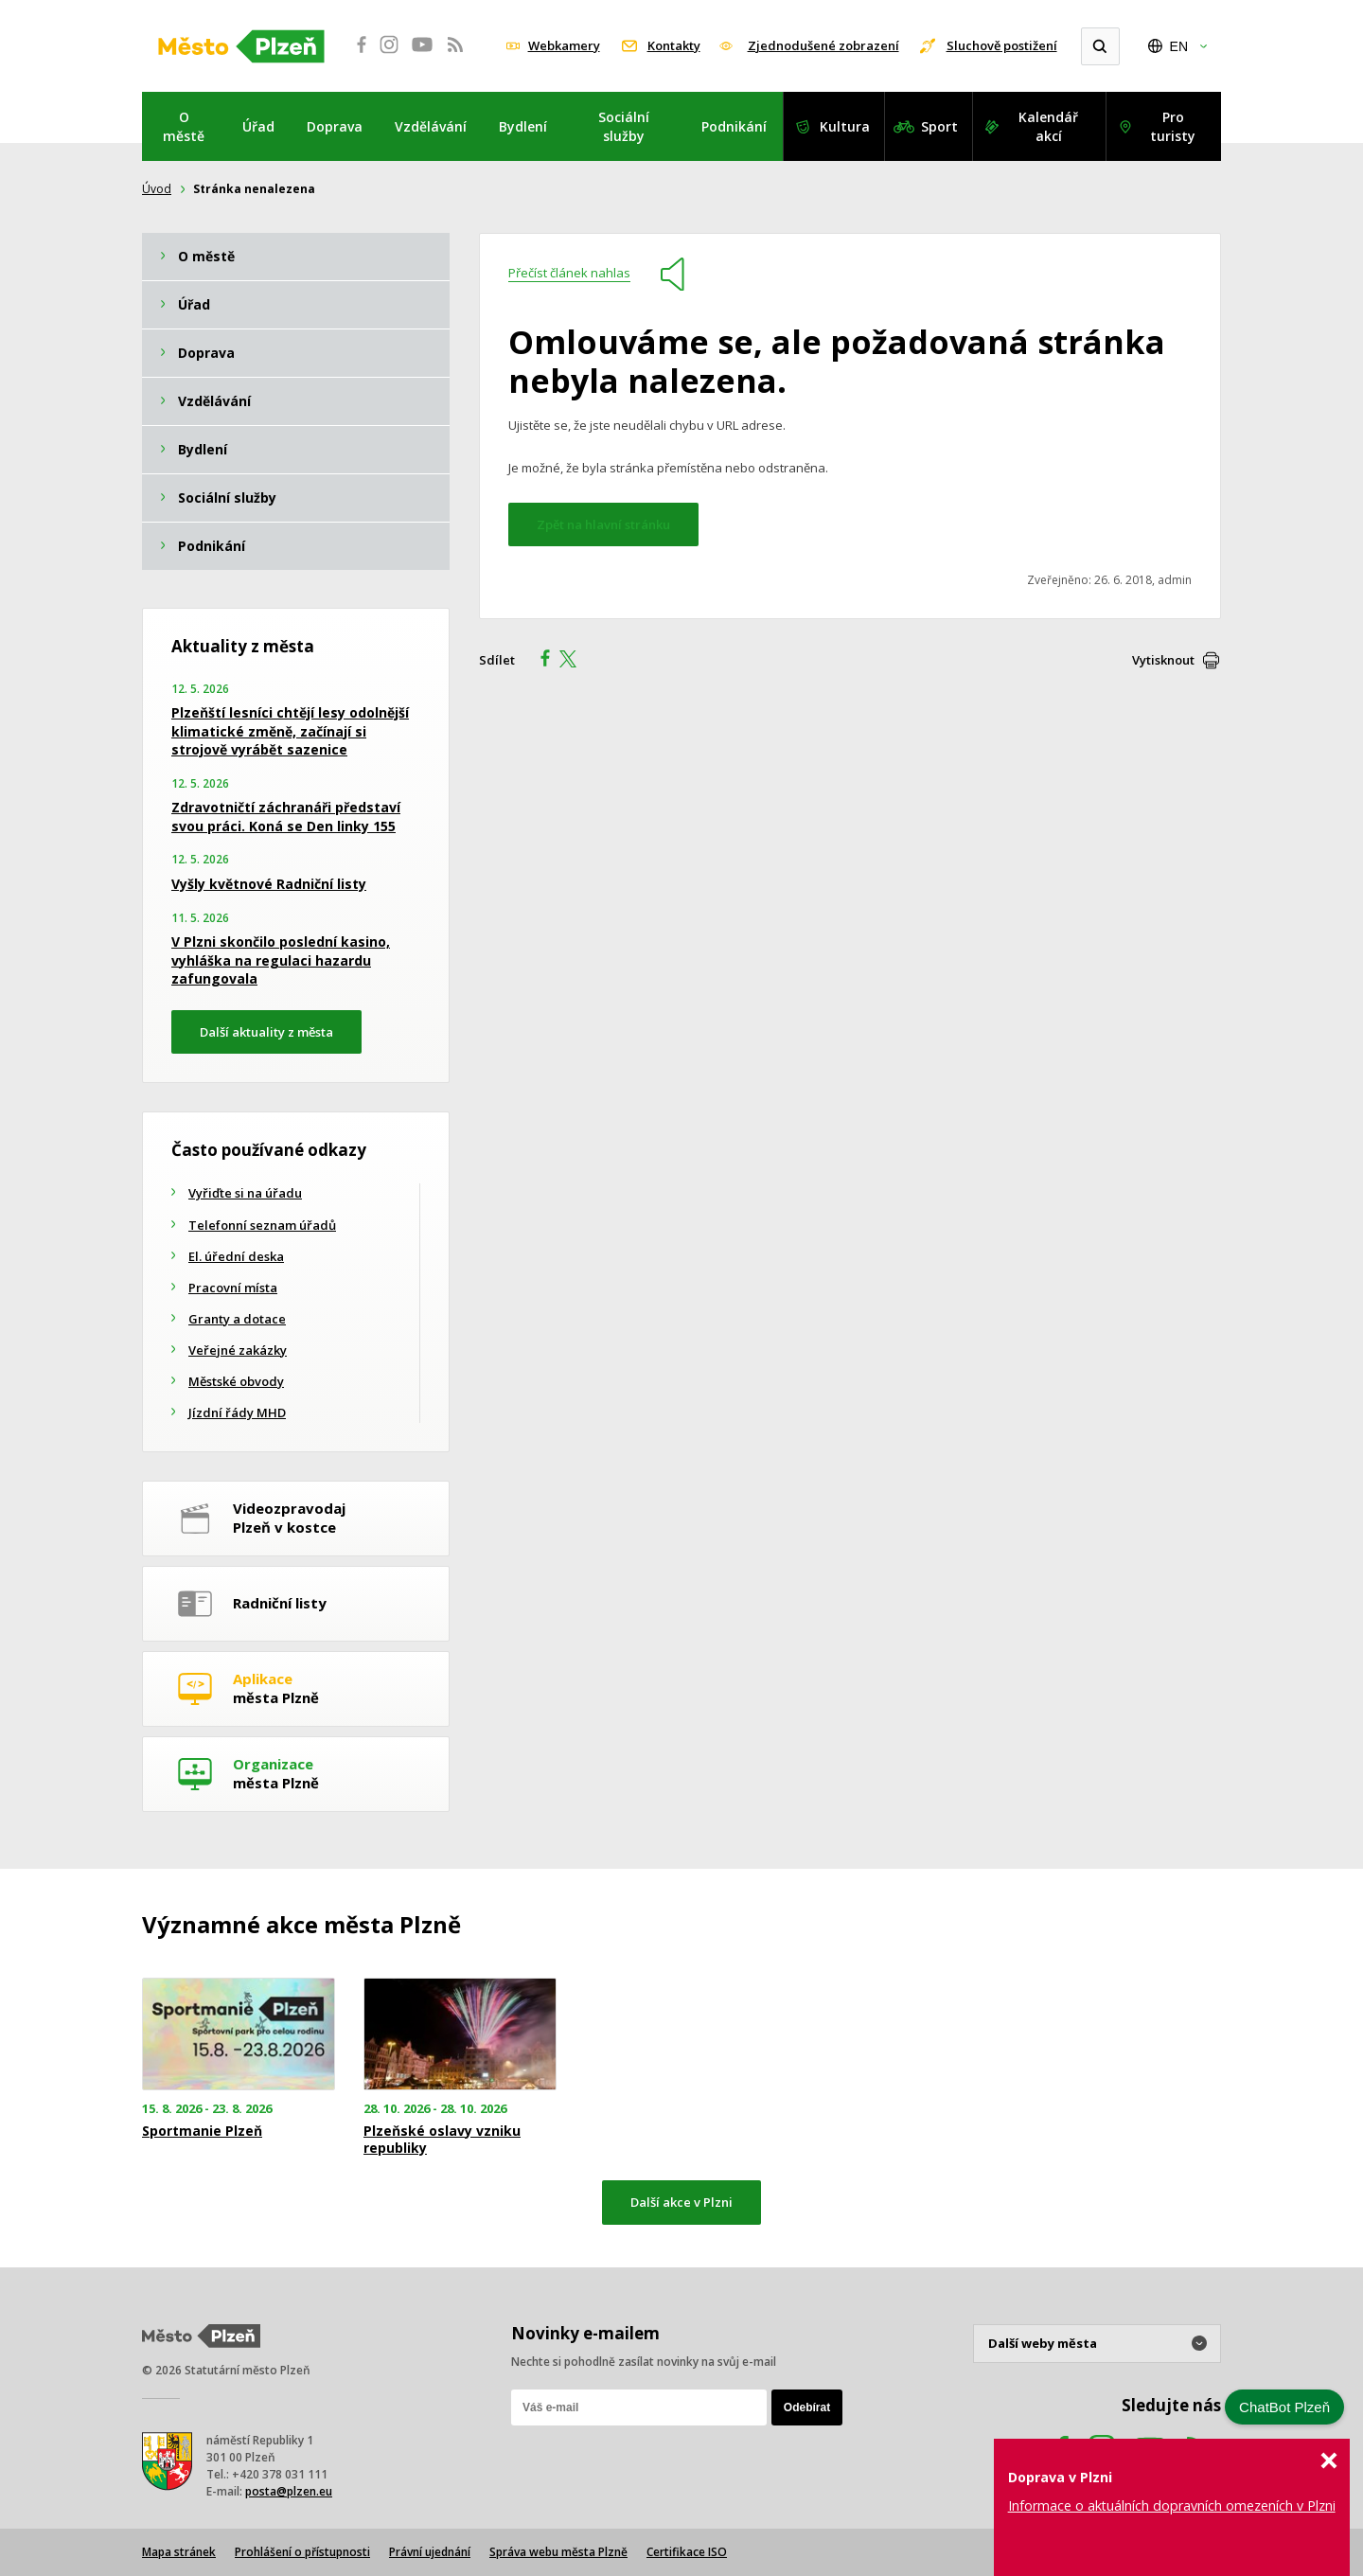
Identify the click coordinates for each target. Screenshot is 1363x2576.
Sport (939, 126)
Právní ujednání (429, 2552)
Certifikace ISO (686, 2552)
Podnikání (734, 126)
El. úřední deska (236, 1256)
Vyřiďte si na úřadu (245, 1192)
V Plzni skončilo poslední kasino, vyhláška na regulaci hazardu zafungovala (280, 960)
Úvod (156, 189)
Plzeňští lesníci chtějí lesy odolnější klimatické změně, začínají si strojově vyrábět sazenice (290, 730)
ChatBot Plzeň (1284, 2407)
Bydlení (523, 126)
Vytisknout (1163, 659)
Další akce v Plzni (681, 2202)
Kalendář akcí (1048, 126)
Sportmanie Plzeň (202, 2131)
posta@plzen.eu (288, 2491)
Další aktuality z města (266, 1031)
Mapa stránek (179, 2552)
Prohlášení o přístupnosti (302, 2552)
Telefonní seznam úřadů (262, 1225)
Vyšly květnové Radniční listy (268, 884)
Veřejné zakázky (237, 1350)
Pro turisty (1172, 126)
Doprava (335, 126)
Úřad (258, 126)
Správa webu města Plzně (558, 2552)
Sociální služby (623, 126)
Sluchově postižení (1002, 45)
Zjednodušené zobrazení (823, 45)
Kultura (845, 126)
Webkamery (564, 45)
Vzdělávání (431, 126)
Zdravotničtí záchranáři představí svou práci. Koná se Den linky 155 (285, 816)
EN (1179, 46)
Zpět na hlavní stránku (603, 524)
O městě (183, 126)
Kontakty (673, 45)
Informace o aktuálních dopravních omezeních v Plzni (1172, 2505)
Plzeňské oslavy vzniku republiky (442, 2140)
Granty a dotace (237, 1318)
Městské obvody (236, 1381)
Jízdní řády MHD (237, 1412)
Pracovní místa (232, 1287)
